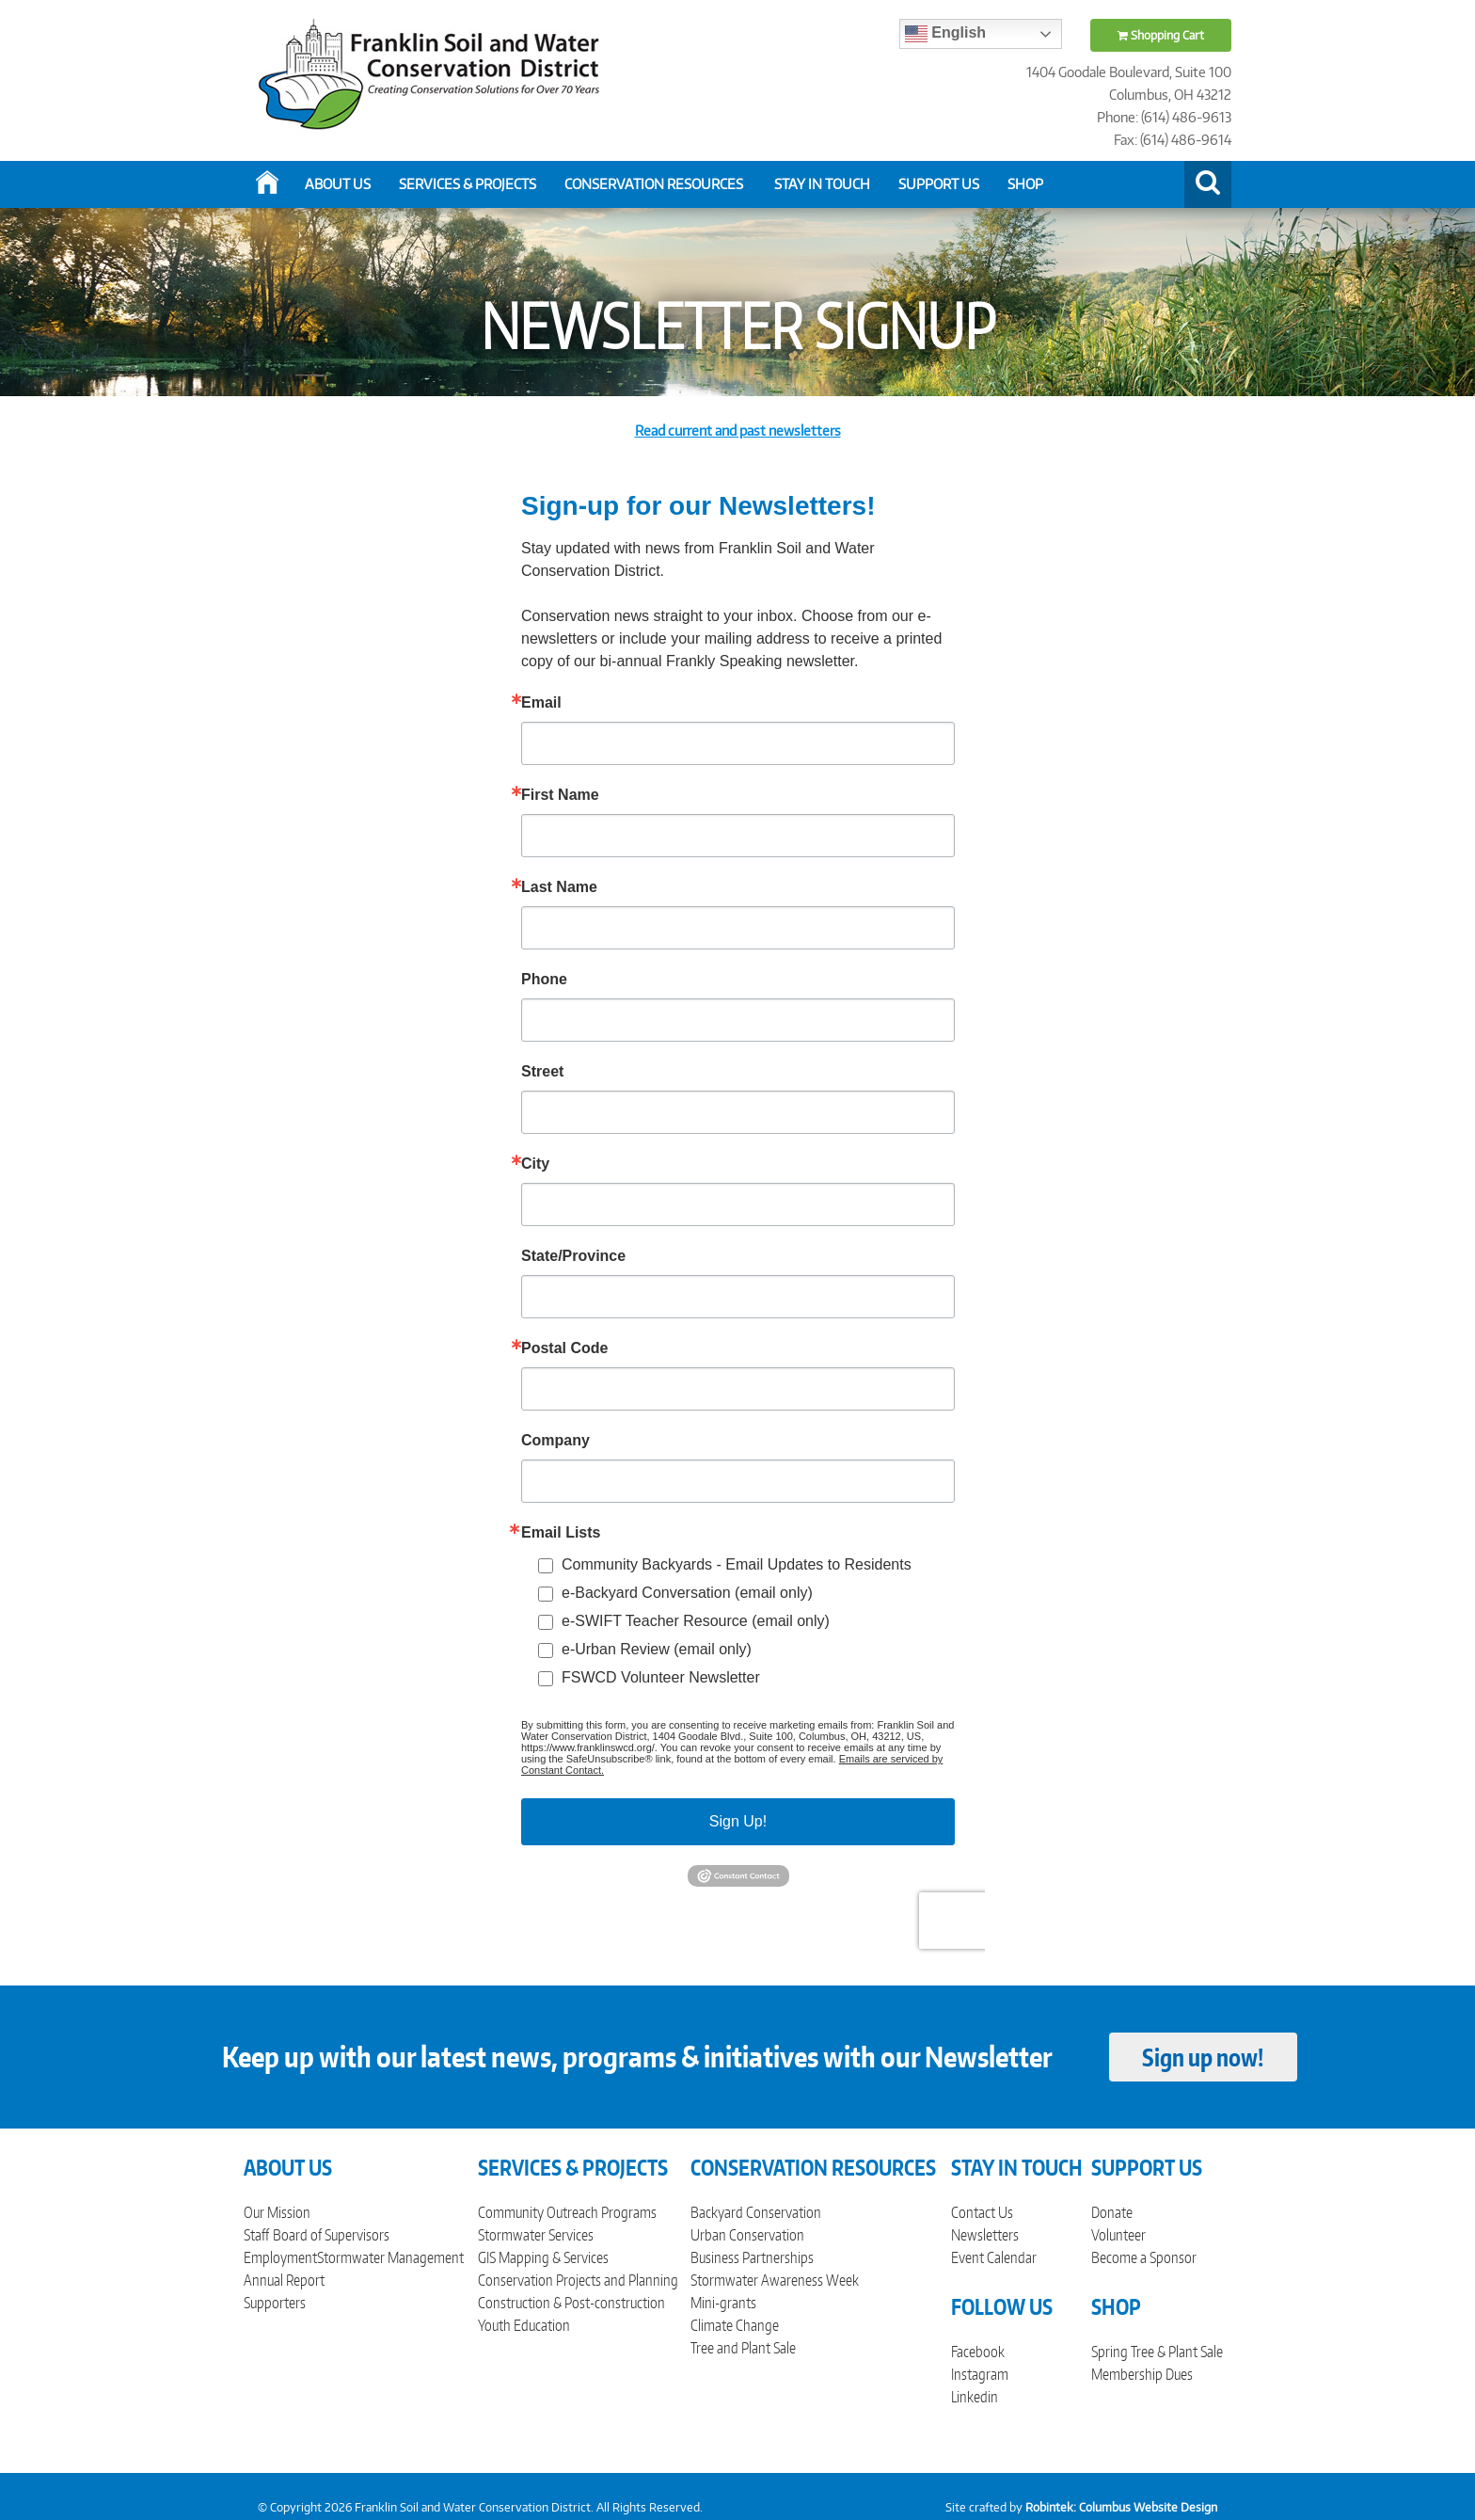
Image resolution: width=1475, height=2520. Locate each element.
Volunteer (1118, 2234)
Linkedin (974, 2396)
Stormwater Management (390, 2257)
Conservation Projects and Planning (578, 2280)
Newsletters (985, 2234)
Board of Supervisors (331, 2234)
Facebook (978, 2351)
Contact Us (982, 2212)
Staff (256, 2234)
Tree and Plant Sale (743, 2347)
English (945, 34)
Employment (280, 2257)
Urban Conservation (747, 2234)
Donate (1112, 2212)
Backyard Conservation (755, 2212)
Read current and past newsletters (738, 431)
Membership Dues (1142, 2374)
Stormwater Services (536, 2234)
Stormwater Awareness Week (774, 2280)
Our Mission (277, 2212)
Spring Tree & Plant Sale (1157, 2351)
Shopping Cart (1161, 35)
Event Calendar (994, 2257)
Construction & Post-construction (571, 2302)
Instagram (979, 2374)
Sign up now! (1202, 2057)
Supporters (275, 2302)
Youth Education (524, 2325)
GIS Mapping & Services (543, 2257)
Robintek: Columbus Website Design (1121, 2507)
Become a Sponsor (1144, 2257)
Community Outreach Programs (567, 2212)
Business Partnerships (752, 2257)
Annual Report (284, 2280)
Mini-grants (723, 2302)
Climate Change (734, 2325)
